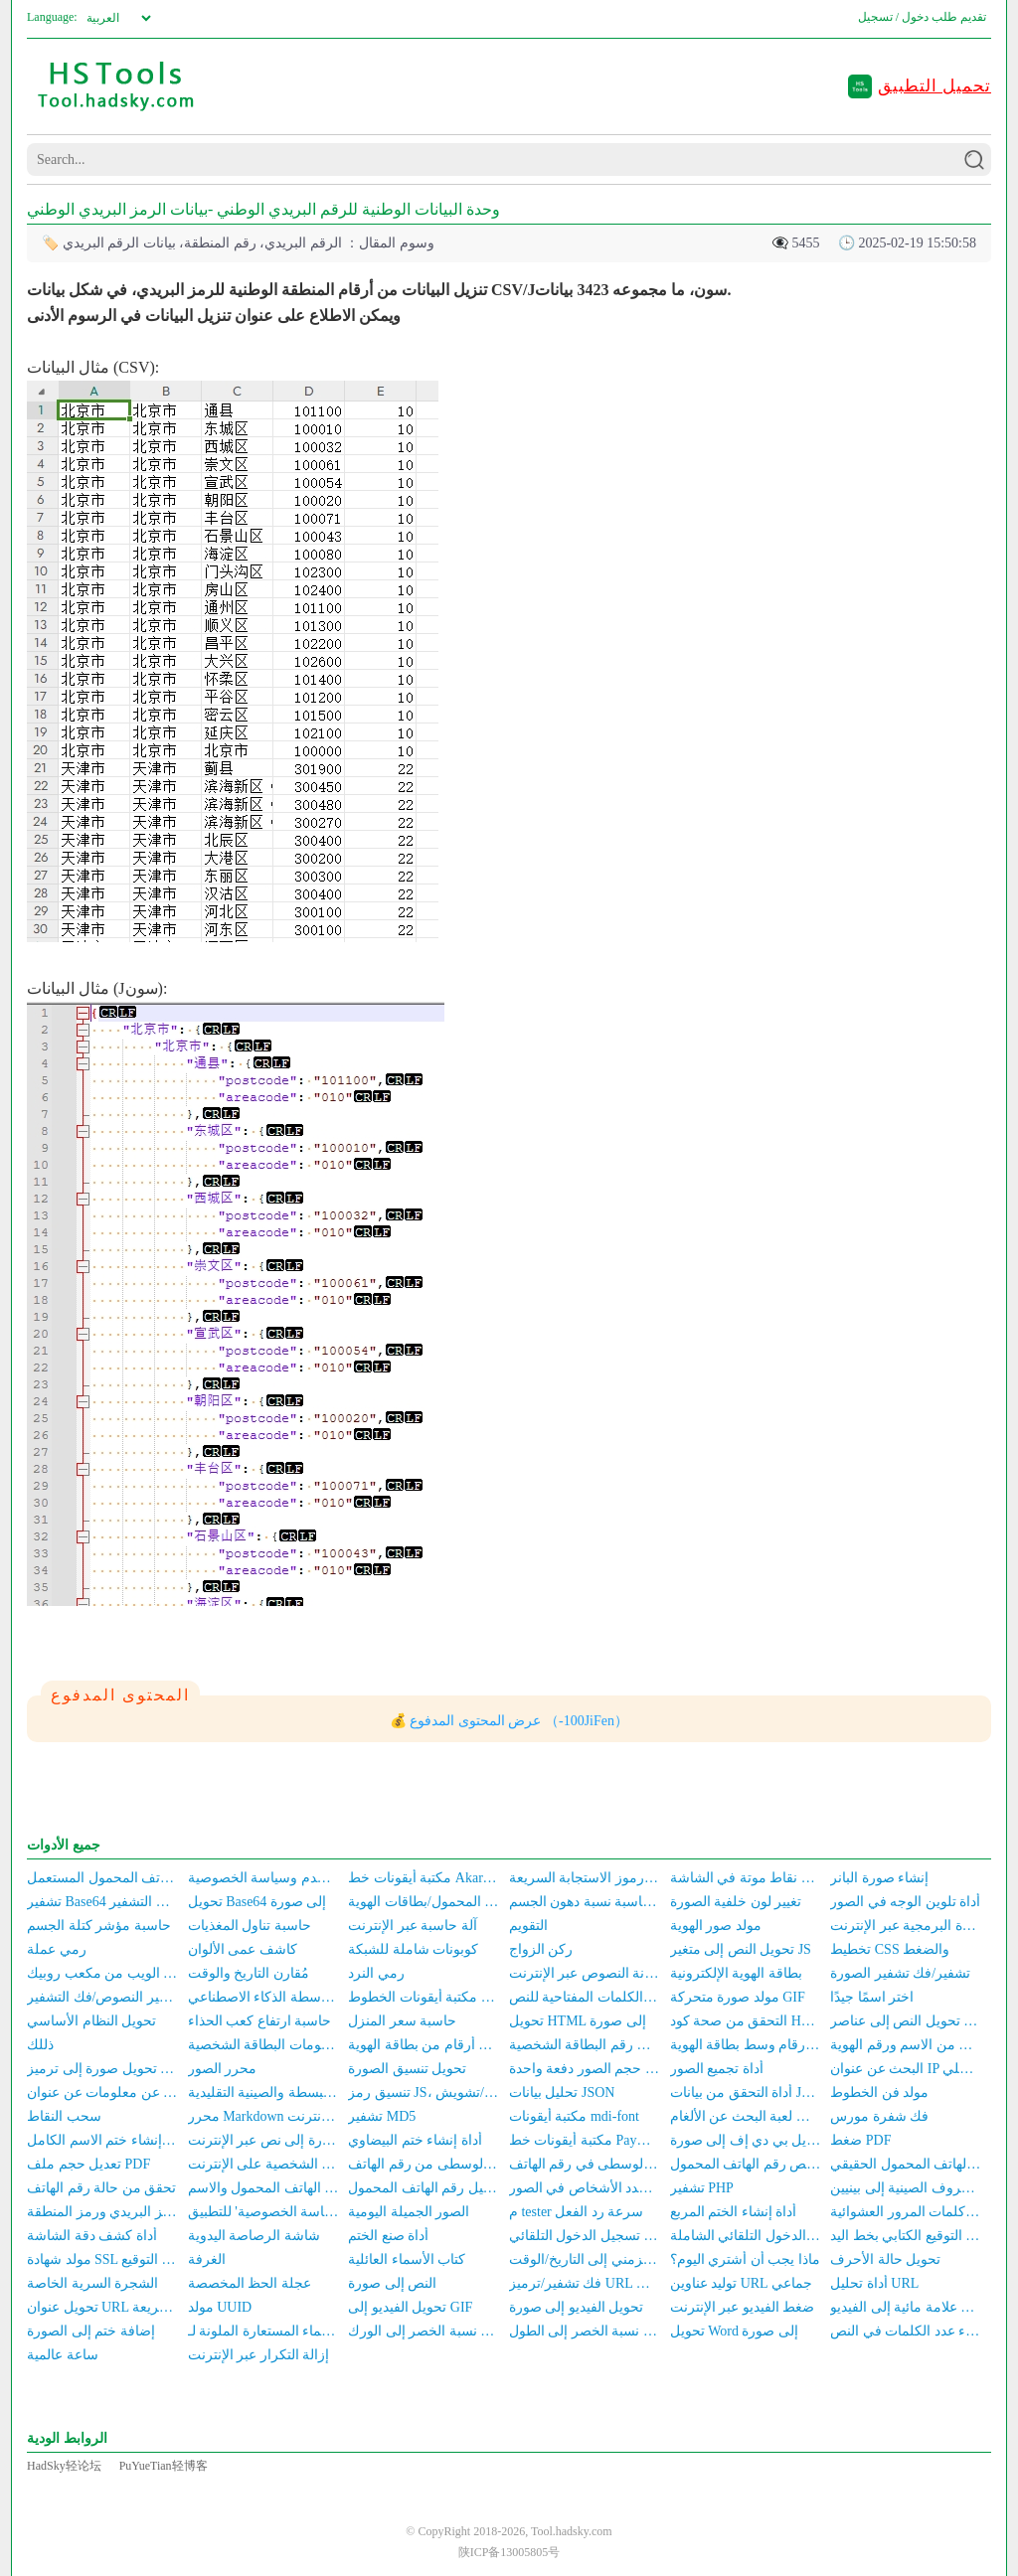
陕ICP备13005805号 (509, 2552)
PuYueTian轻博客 (163, 2466)
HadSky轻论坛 (64, 2466)
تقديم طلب (959, 17)
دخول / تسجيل (893, 17)
